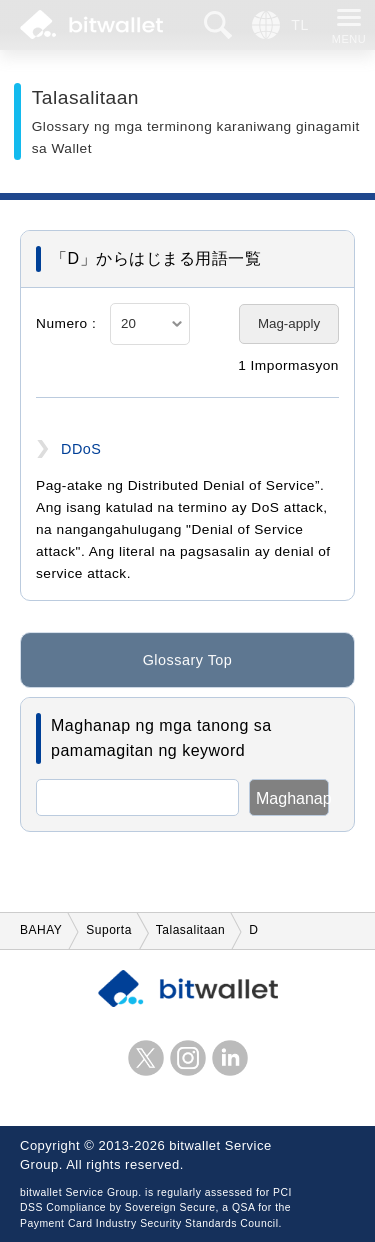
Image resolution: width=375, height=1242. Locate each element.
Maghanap (292, 798)
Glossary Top (188, 663)
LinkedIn (230, 1058)
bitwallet (91, 25)
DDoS (81, 449)
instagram (188, 1058)
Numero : (66, 323)
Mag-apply (289, 323)
